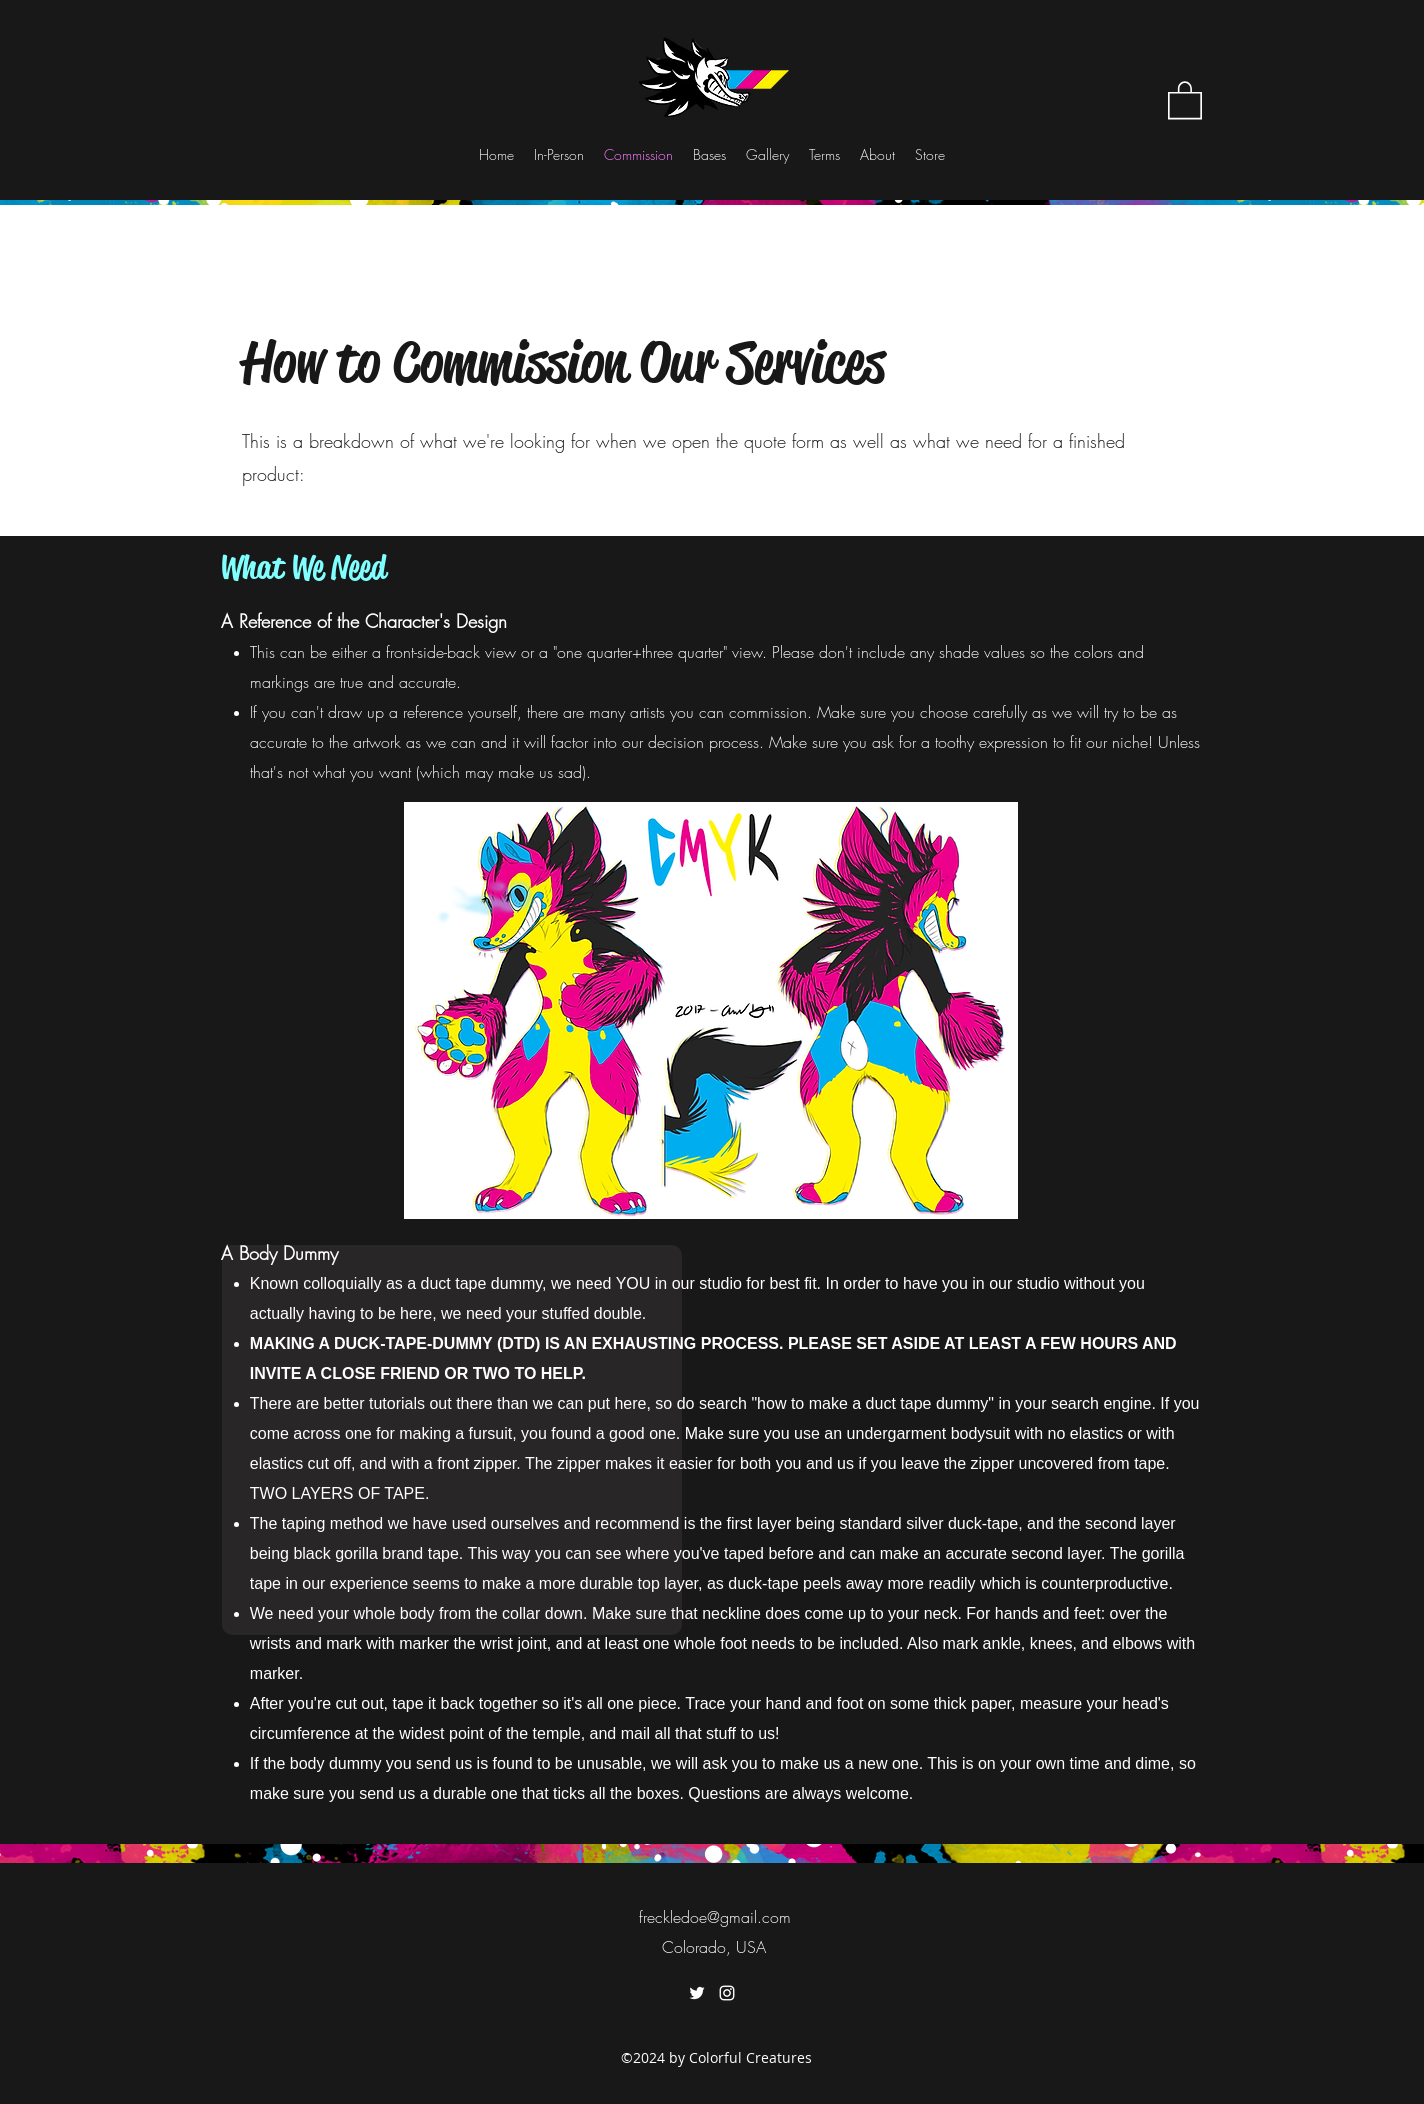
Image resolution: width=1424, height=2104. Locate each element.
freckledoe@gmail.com (715, 1917)
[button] (1185, 99)
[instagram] (727, 1993)
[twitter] (697, 1993)
